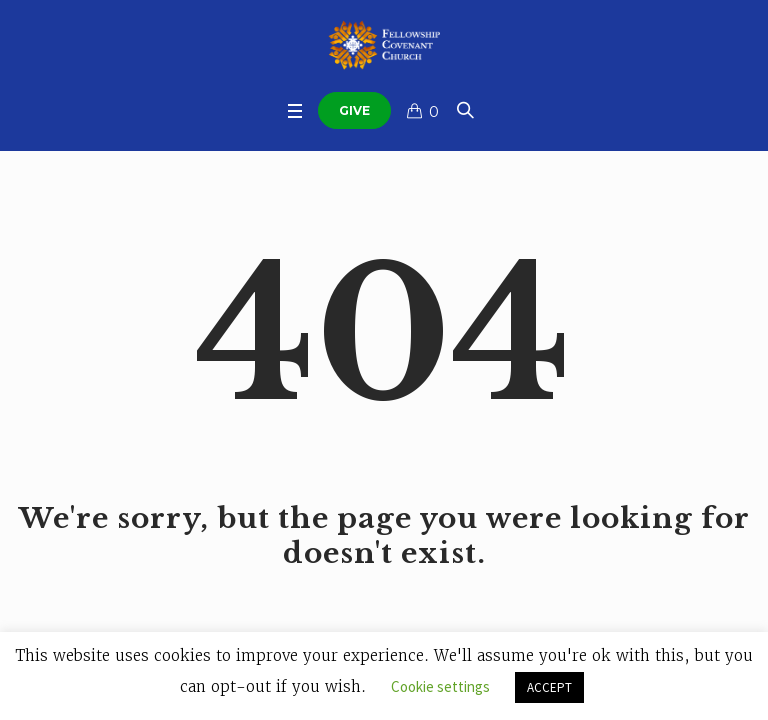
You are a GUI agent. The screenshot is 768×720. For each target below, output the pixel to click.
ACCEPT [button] (549, 687)
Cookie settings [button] (440, 686)
